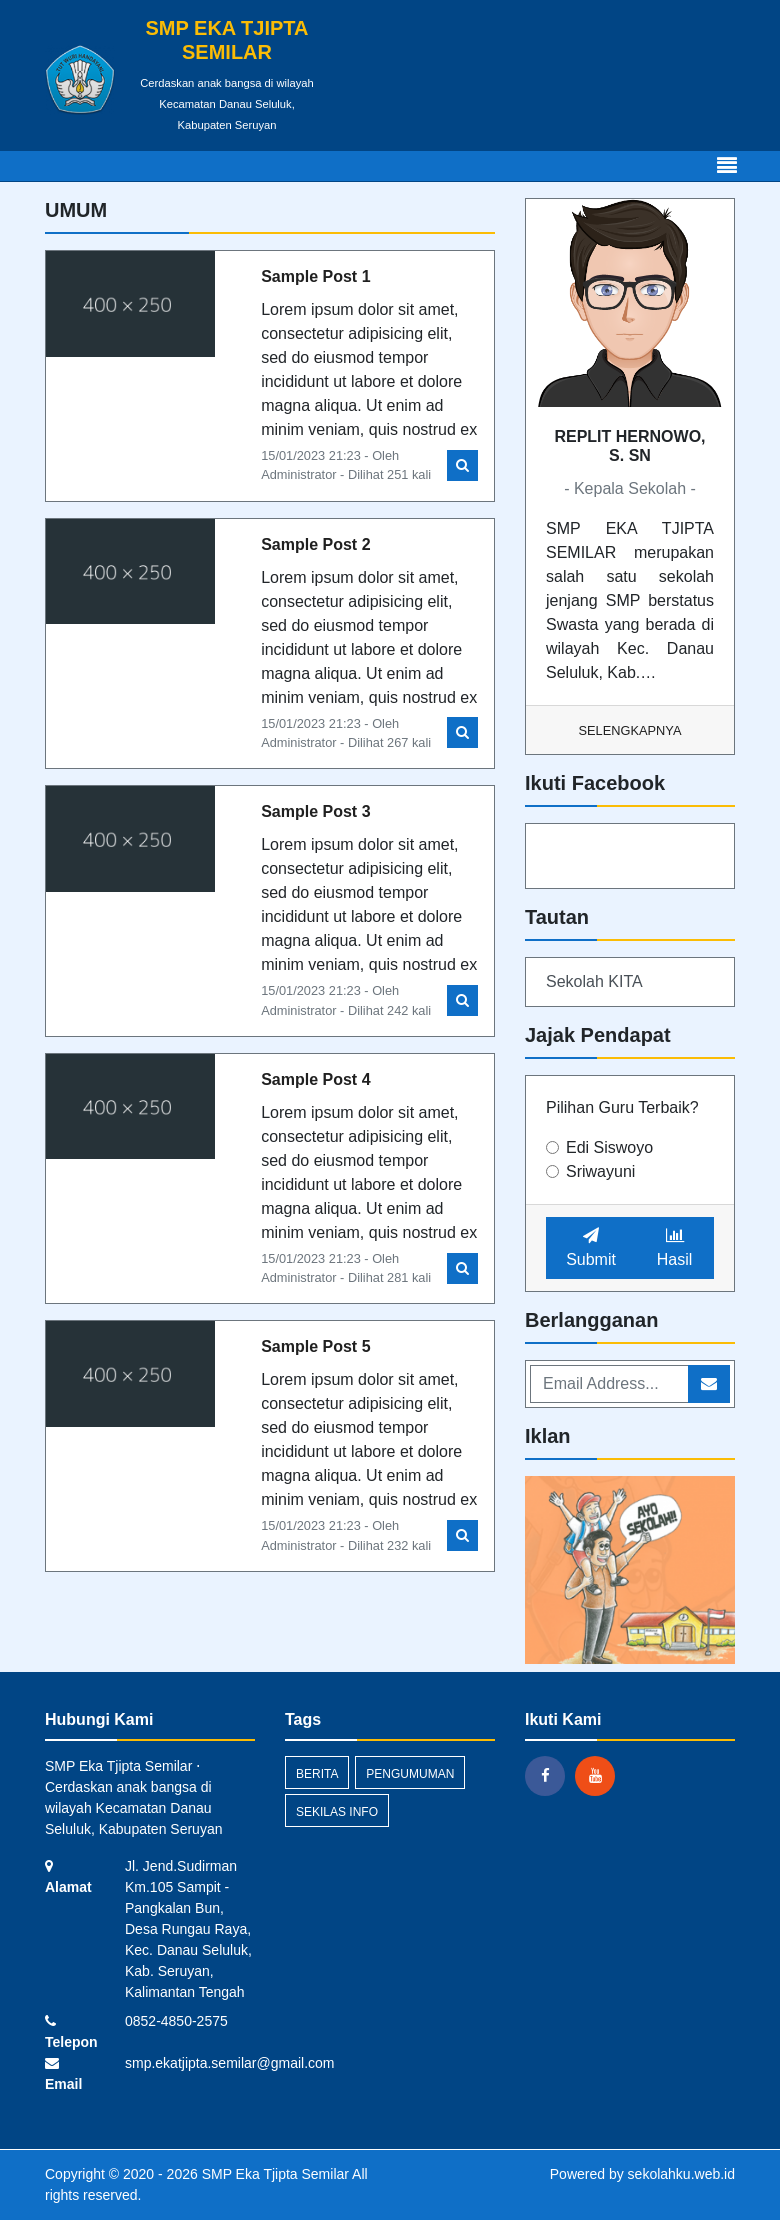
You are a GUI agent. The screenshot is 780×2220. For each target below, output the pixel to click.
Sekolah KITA (594, 981)
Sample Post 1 (315, 276)
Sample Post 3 (315, 811)
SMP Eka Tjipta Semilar (273, 2174)
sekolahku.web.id (681, 2174)
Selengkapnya (630, 730)
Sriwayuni (600, 1171)
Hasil (675, 1247)
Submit (591, 1247)
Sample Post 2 (315, 544)
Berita (317, 1774)
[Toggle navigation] (727, 166)
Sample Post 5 (315, 1346)
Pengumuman (410, 1774)
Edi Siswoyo (609, 1147)
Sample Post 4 (315, 1079)
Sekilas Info (337, 1812)
